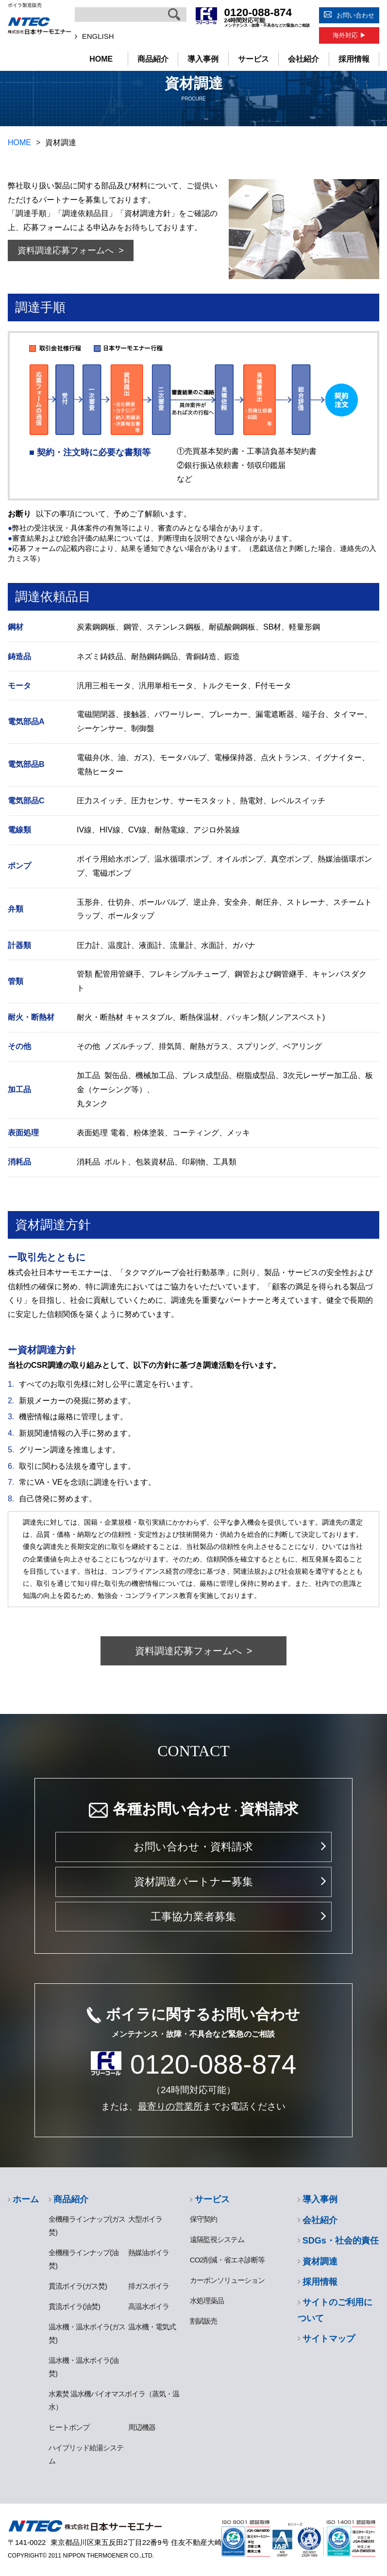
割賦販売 (203, 2321)
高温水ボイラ (148, 2306)
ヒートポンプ (69, 2427)
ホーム (26, 2199)
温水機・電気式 (152, 2327)
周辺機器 (141, 2427)
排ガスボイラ (148, 2286)
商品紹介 (152, 59)
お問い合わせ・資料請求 (193, 1847)
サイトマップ (329, 2338)
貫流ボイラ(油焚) (74, 2306)
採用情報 (354, 59)
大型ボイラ (145, 2219)
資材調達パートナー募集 (193, 1882)
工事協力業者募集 (193, 1917)
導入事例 (203, 59)
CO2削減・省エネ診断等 (227, 2260)
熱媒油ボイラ (148, 2252)
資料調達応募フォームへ (65, 250)
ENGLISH (98, 36)
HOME (101, 59)
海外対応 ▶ (349, 35)
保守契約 (203, 2219)
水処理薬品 (207, 2300)
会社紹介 (303, 59)
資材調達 (320, 2261)
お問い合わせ (355, 15)
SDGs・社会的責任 (341, 2240)
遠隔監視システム (217, 2239)
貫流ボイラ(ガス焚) (78, 2286)
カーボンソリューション (227, 2280)
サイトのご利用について (335, 2310)
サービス (253, 59)
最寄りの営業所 (170, 2106)
